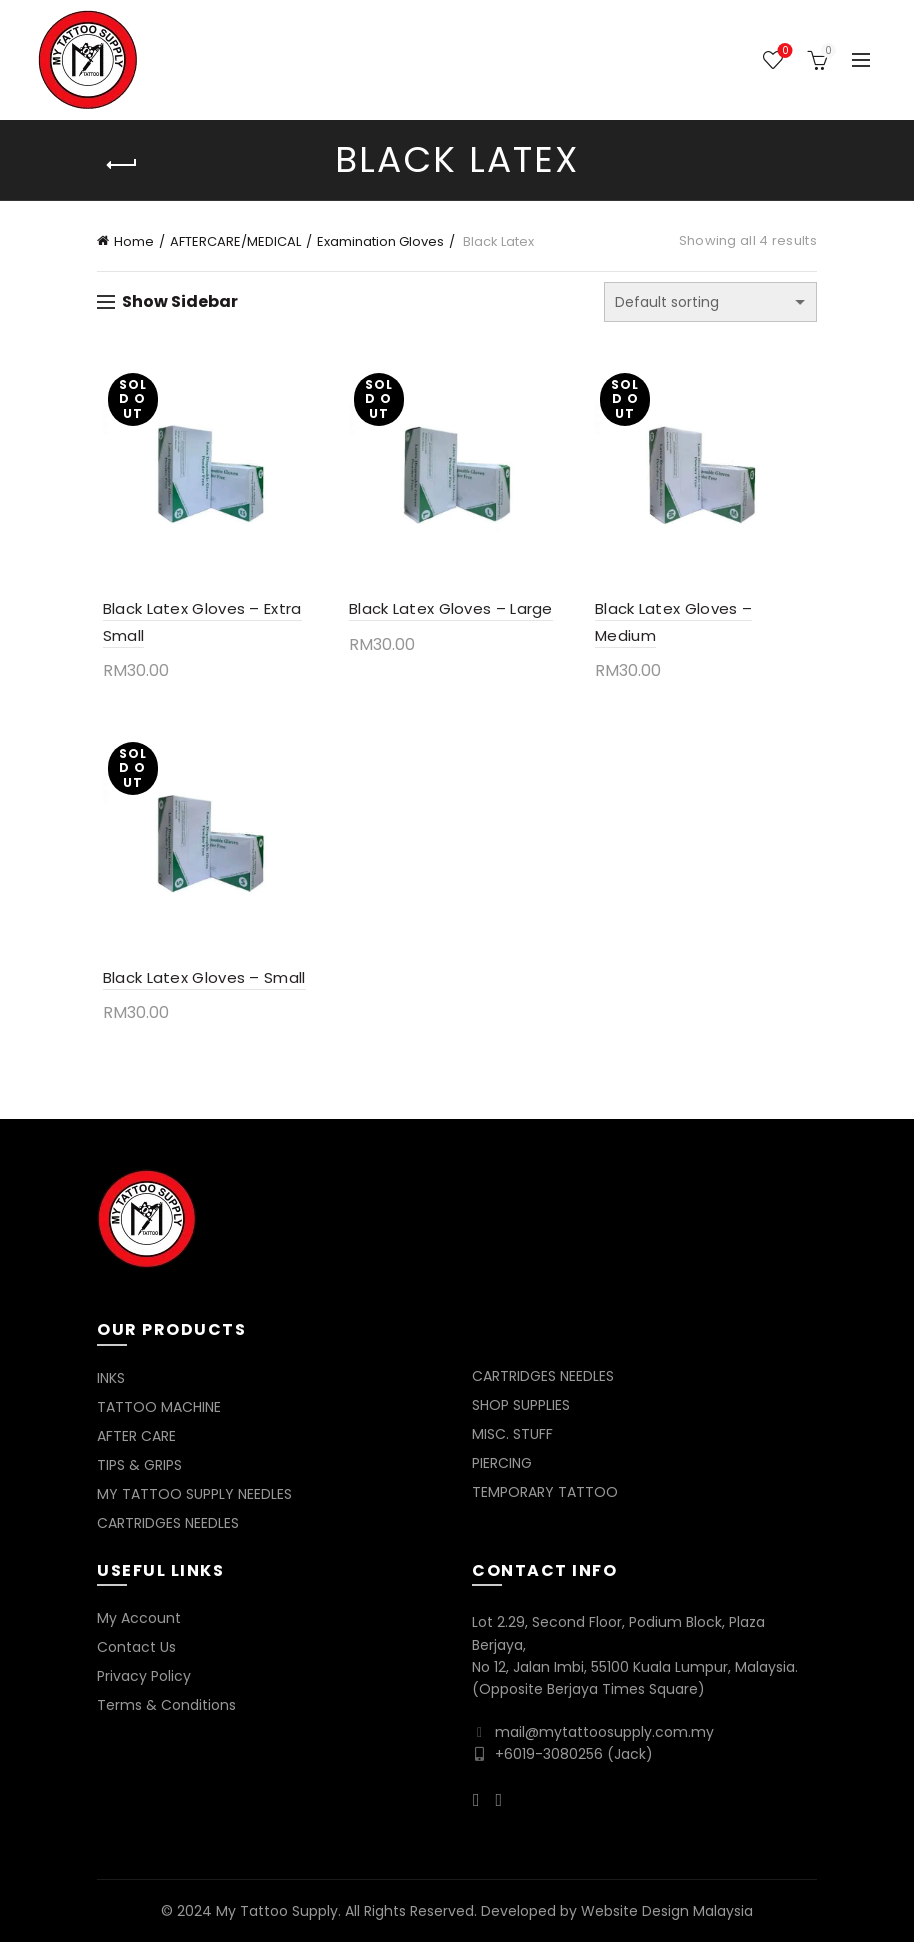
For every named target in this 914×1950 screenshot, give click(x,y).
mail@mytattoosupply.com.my (604, 1740)
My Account (139, 1626)
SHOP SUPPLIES (521, 1413)
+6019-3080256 (549, 1762)
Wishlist (783, 51)
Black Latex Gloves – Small (198, 985)
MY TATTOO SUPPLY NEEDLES (194, 1502)
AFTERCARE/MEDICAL (235, 241)
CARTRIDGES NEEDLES (168, 1531)
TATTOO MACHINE (159, 1415)
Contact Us (136, 1655)
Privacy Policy (144, 1684)
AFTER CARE (136, 1444)
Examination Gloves (380, 241)
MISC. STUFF (512, 1442)
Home (134, 241)
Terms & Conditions (166, 1713)
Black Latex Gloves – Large (449, 612)
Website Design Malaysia (667, 1918)
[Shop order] (710, 302)
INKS (111, 1386)
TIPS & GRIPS (139, 1473)
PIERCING (502, 1471)
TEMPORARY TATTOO (545, 1500)
